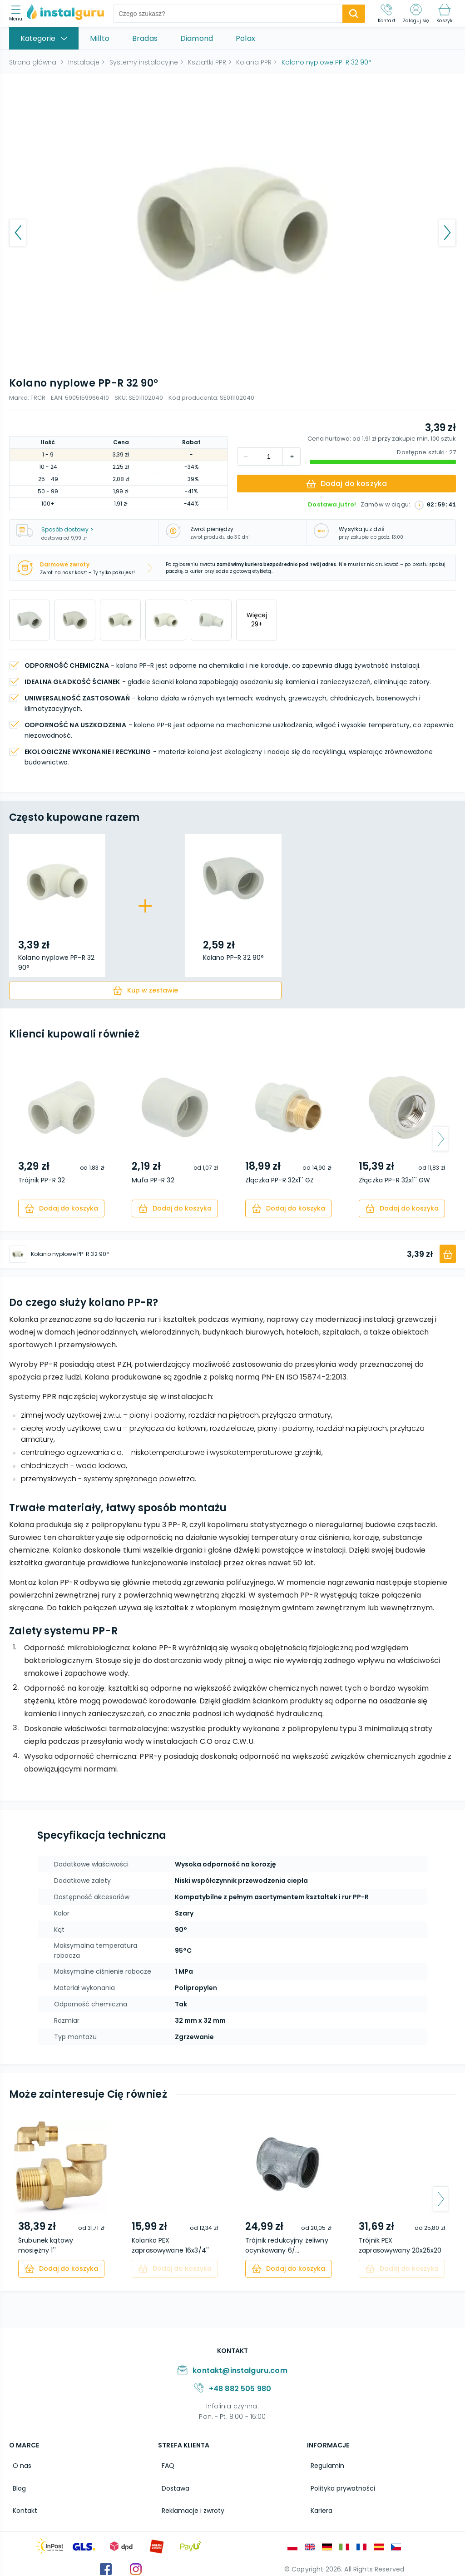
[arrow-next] (440, 1138)
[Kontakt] (387, 13)
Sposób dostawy (67, 529)
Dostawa (172, 2483)
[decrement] (291, 456)
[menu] (18, 14)
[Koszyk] (444, 13)
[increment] (246, 456)
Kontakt (21, 2503)
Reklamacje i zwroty (189, 2503)
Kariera (318, 2503)
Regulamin (324, 2464)
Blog (15, 2483)
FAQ (164, 2464)
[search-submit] (353, 14)
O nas (18, 2464)
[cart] (145, 990)
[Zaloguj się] (416, 13)
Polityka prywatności (339, 2483)
